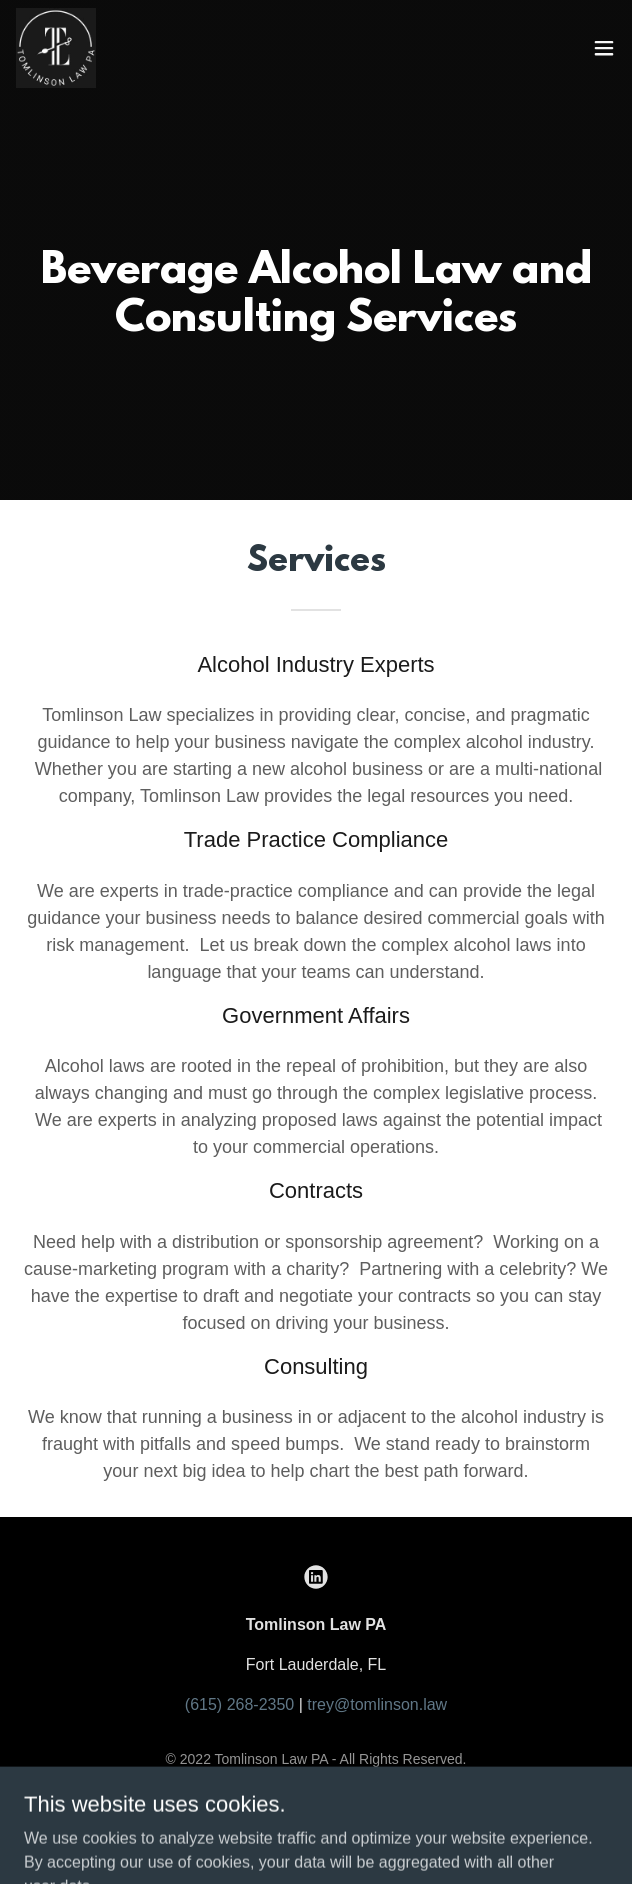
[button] (604, 48)
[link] (56, 48)
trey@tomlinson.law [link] (377, 1704)
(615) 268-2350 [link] (239, 1704)
